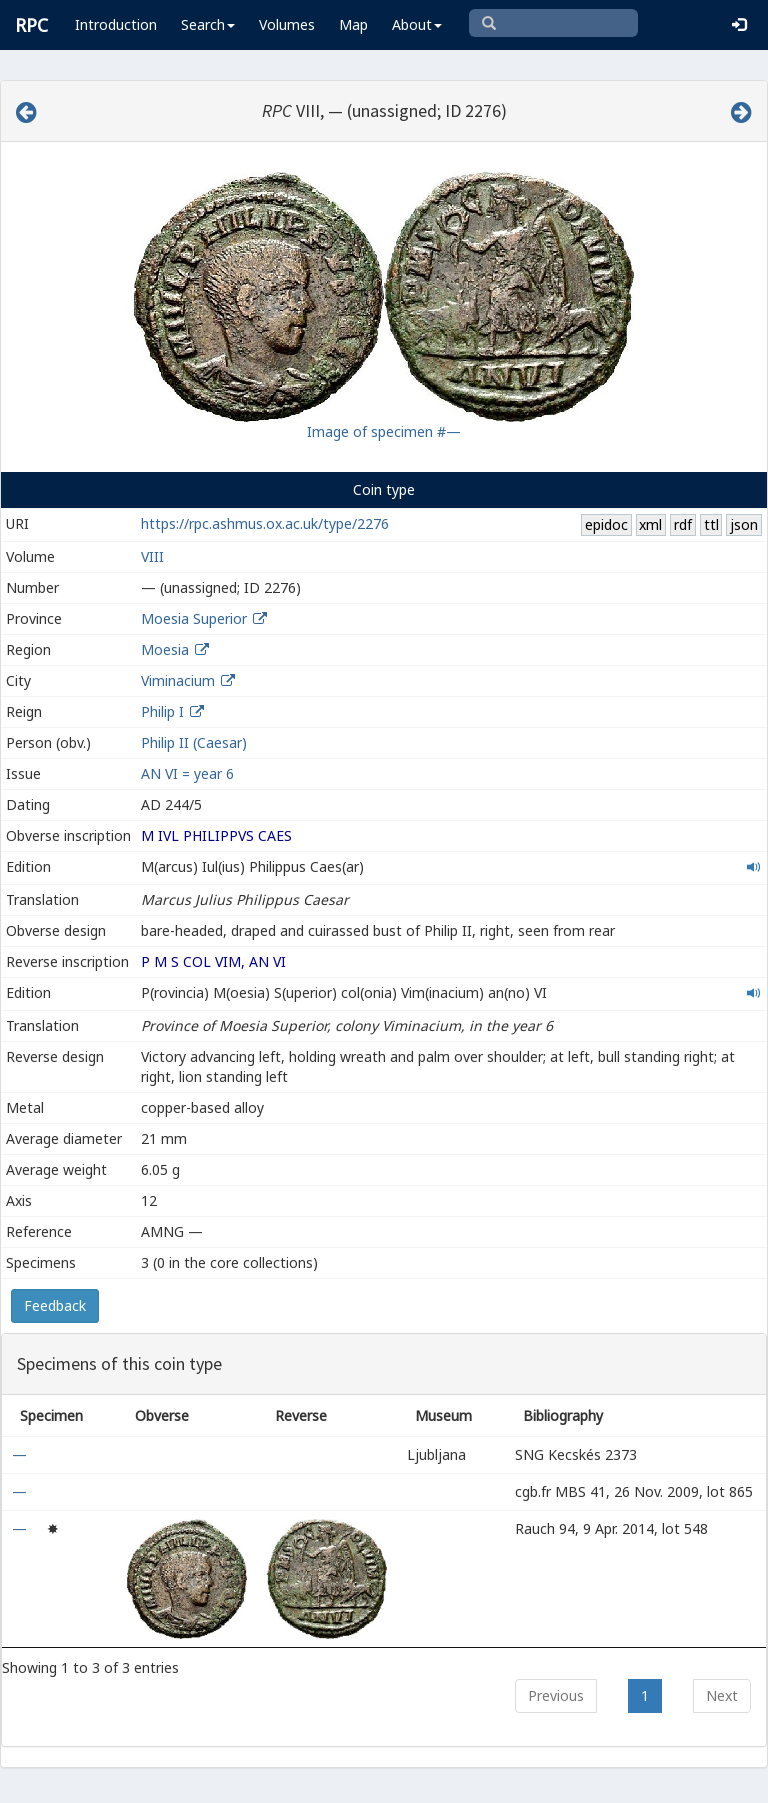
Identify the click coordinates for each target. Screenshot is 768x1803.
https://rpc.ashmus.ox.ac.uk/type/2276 (265, 523)
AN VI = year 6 (187, 773)
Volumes (287, 24)
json (744, 524)
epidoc (606, 524)
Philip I (162, 711)
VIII (152, 556)
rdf (683, 524)
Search (208, 24)
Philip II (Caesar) (194, 742)
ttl (711, 524)
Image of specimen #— (384, 431)
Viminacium (178, 680)
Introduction (116, 24)
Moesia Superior (194, 618)
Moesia (165, 649)
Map (353, 24)
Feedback (55, 1305)
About (417, 24)
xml (650, 524)
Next (722, 1695)
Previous (556, 1695)
